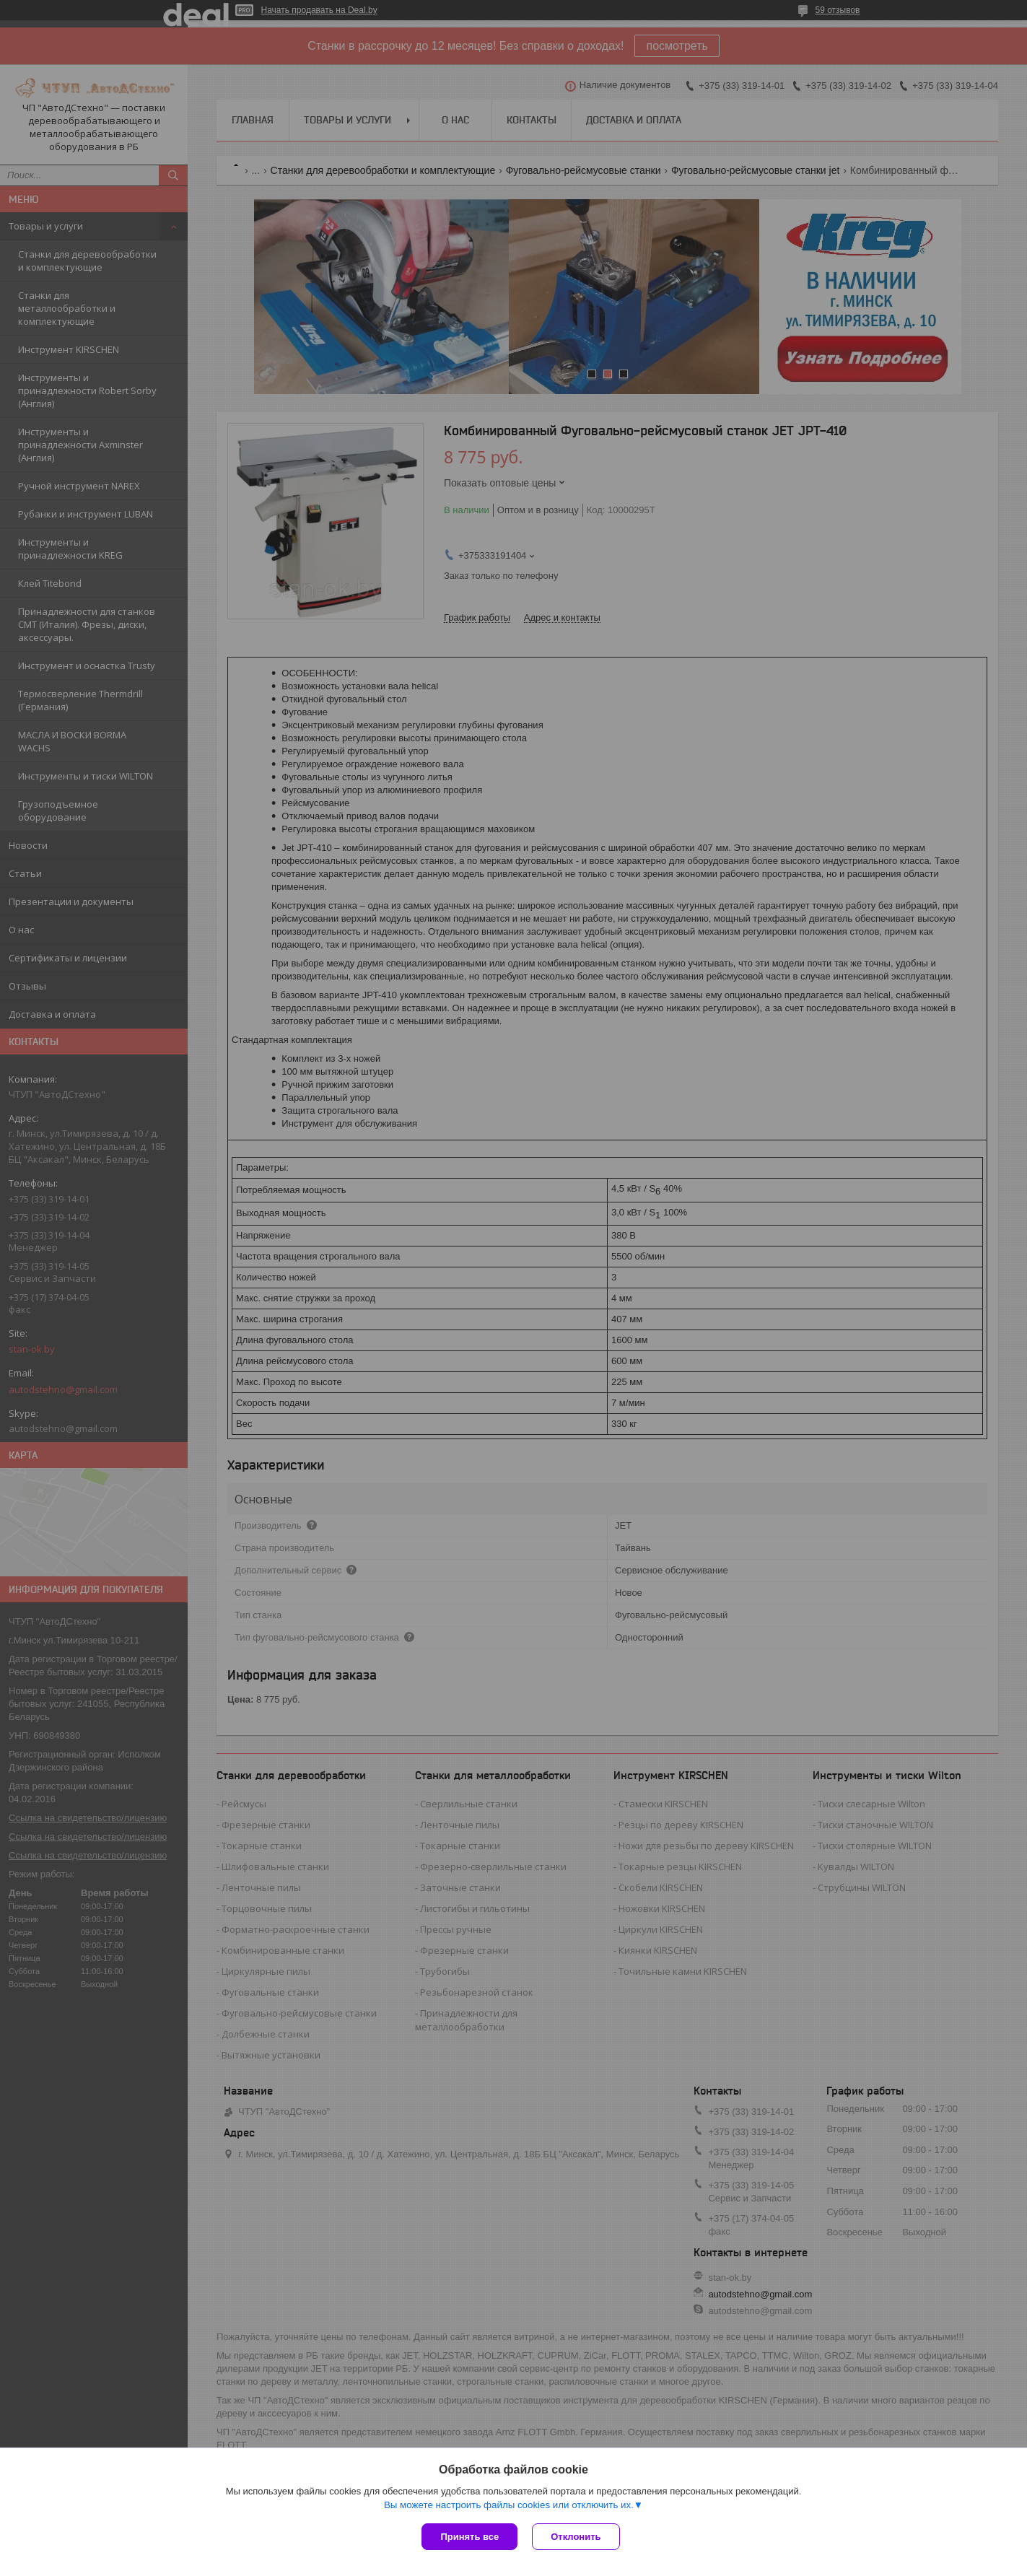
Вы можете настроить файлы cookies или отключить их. (509, 2504)
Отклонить (575, 2536)
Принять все (469, 2536)
